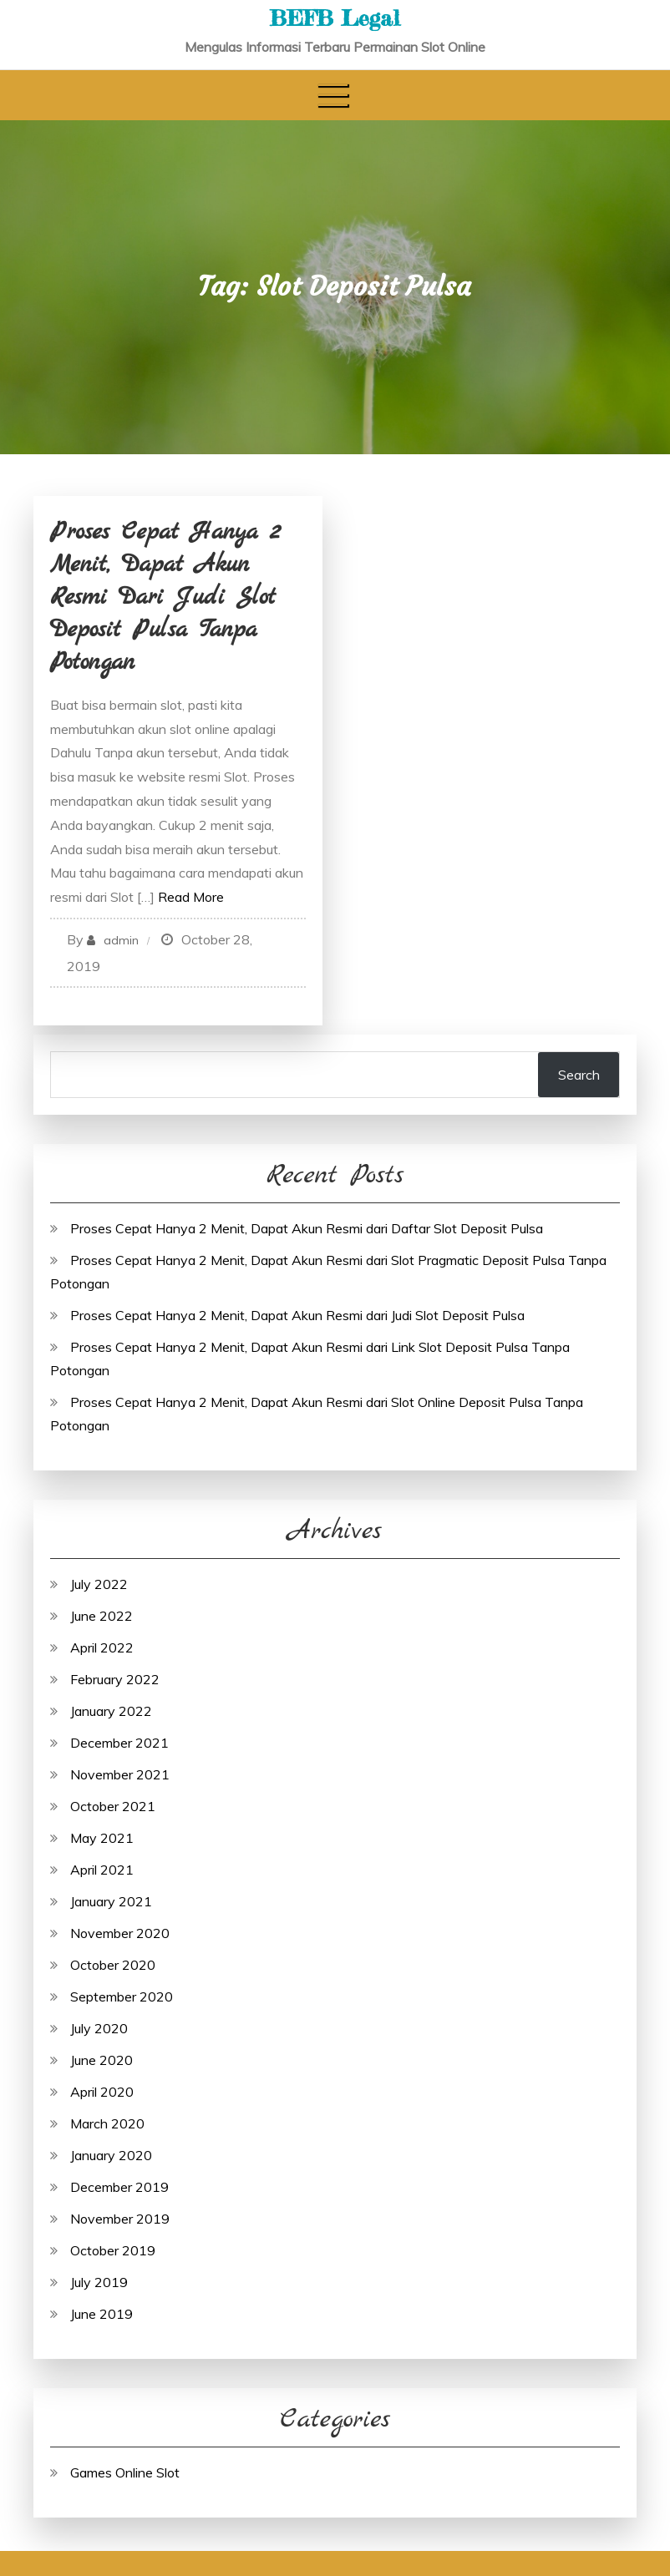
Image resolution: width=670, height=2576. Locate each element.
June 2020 (101, 2060)
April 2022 (102, 1647)
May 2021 (102, 1838)
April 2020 (102, 2091)
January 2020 (111, 2155)
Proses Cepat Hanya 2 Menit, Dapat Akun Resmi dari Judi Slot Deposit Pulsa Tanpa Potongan (165, 598)
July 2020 (99, 2028)
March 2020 (107, 2123)
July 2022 (99, 1584)
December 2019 (119, 2187)
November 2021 (120, 1774)
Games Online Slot (125, 2472)
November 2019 (120, 2218)
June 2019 (101, 2313)
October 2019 (112, 2250)
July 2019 (99, 2282)
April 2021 (102, 1869)
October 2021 (112, 1806)
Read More (191, 896)
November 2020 (120, 1933)
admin (121, 940)
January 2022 (111, 1711)
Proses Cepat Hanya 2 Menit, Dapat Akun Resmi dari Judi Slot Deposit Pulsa (297, 1315)
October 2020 (112, 1964)
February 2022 (115, 1679)
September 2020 (121, 1996)
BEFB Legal (335, 18)
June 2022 (101, 1615)
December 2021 (119, 1742)
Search (579, 1074)
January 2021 (111, 1901)
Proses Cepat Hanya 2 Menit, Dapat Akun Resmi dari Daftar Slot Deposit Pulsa (306, 1228)
